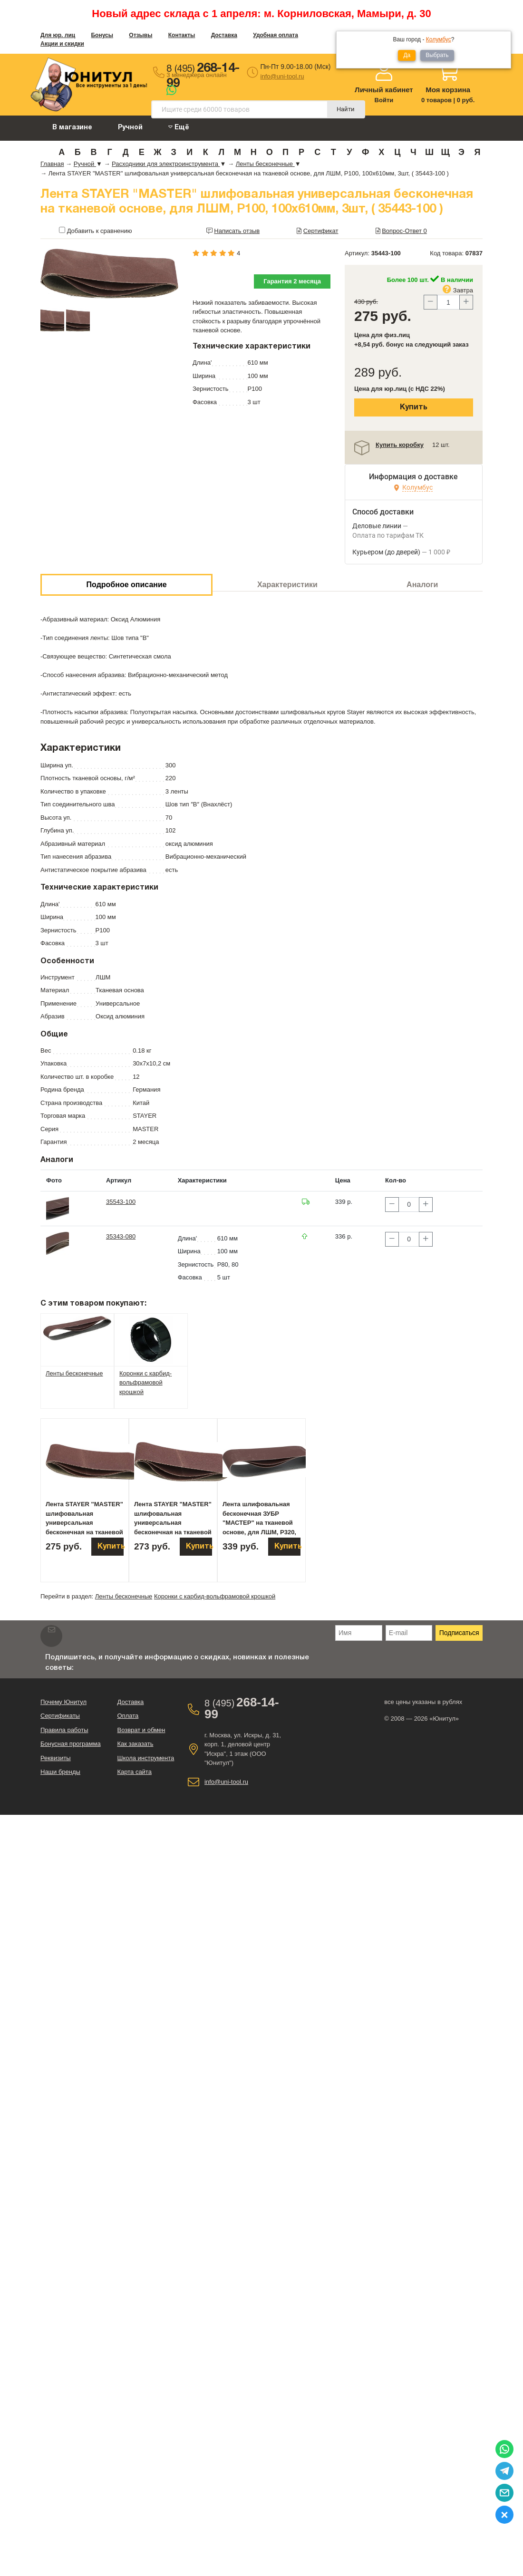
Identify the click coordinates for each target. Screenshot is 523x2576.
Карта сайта (134, 1771)
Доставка (224, 35)
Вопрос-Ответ (404, 230)
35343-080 (121, 1236)
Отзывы (140, 35)
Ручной (130, 128)
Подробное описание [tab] (127, 585)
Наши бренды (60, 1771)
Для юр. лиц (57, 35)
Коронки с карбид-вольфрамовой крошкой (214, 1596)
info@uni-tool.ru (282, 76)
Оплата (127, 1715)
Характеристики (287, 585)
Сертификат (321, 230)
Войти (384, 100)
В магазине (72, 128)
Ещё (178, 127)
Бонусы (102, 35)
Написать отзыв (237, 230)
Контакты (181, 35)
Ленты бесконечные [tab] (74, 1373)
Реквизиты (55, 1758)
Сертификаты (60, 1715)
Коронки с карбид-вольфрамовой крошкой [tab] (145, 1382)
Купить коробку (400, 444)
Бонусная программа (70, 1743)
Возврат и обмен (141, 1729)
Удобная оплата (275, 35)
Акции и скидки (62, 43)
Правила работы (64, 1729)
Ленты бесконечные (123, 1596)
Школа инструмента (145, 1758)
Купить (413, 407)
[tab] (77, 1327)
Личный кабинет (384, 90)
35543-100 (121, 1201)
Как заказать (135, 1743)
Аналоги (422, 585)
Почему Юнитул (63, 1701)
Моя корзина (448, 90)
